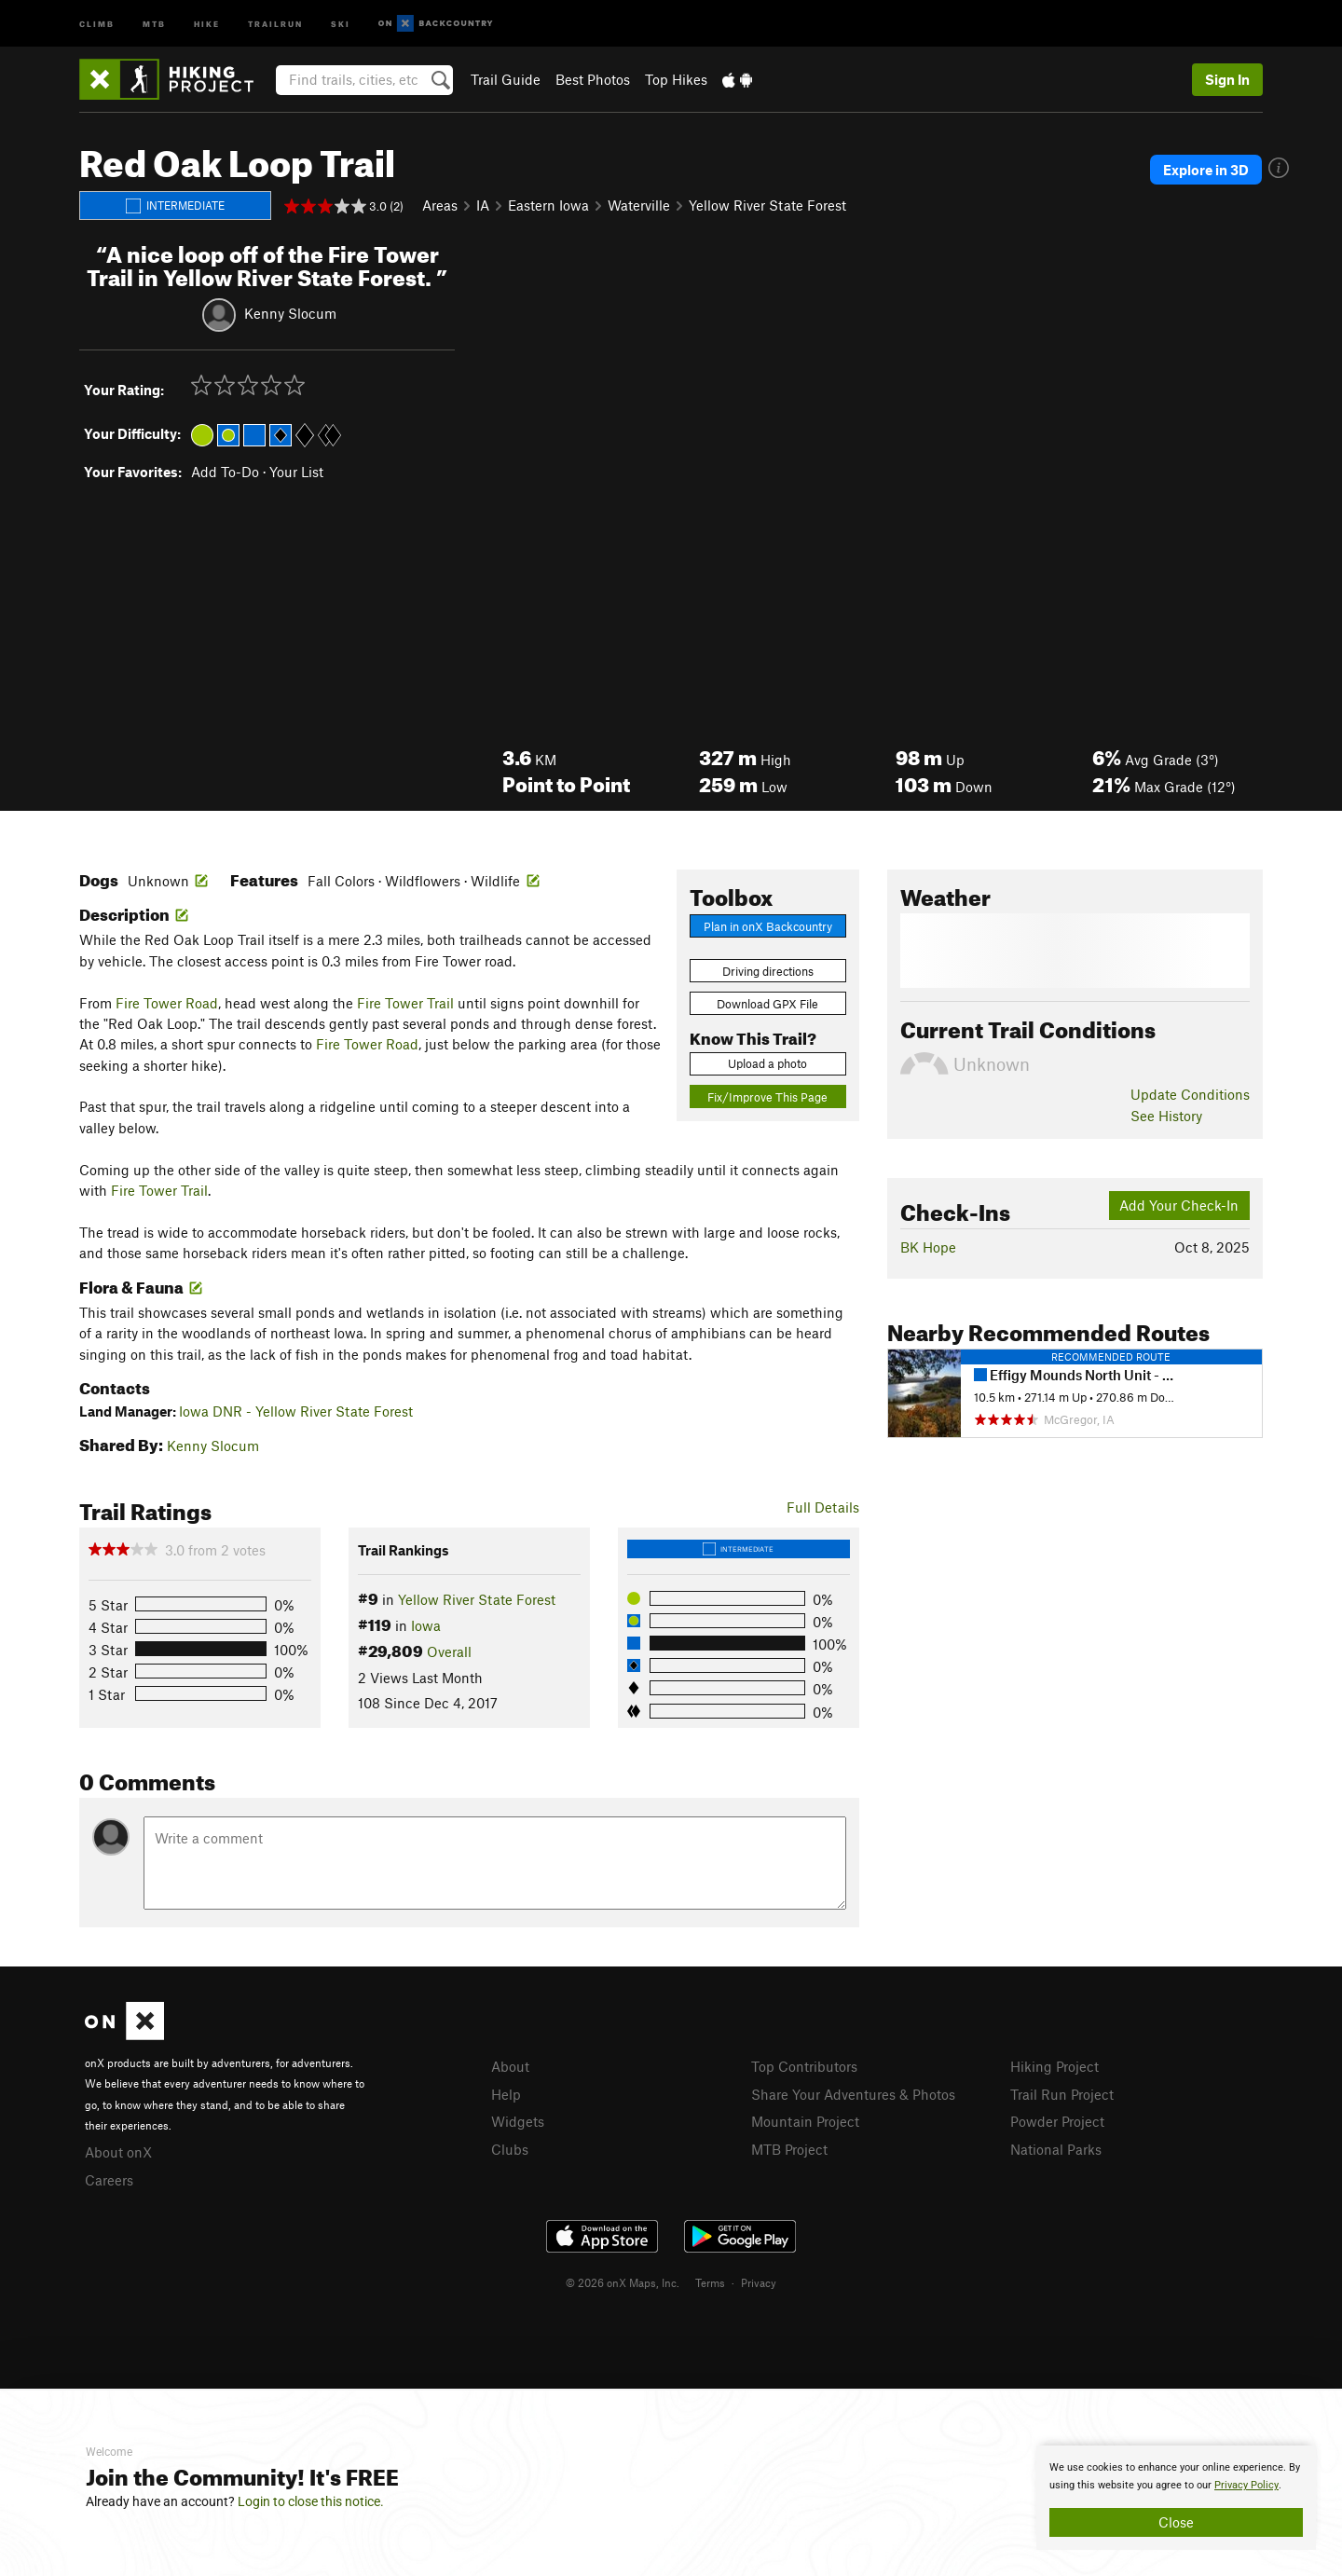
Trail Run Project (1062, 2094)
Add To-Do (225, 471)
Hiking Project (1054, 2066)
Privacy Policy (1246, 2485)
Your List (296, 471)
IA (482, 205)
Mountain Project (805, 2121)
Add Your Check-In (1179, 1205)
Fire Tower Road (167, 1002)
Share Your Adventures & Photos (853, 2094)
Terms (710, 2282)
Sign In (1227, 79)
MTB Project (789, 2149)
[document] (1176, 2498)
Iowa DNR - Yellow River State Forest (296, 1411)
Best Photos (592, 79)
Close (1176, 2522)
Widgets (517, 2121)
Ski (340, 23)
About (510, 2066)
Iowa (426, 1625)
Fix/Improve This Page (767, 1096)
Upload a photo (767, 1063)
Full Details (823, 1507)
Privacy (758, 2282)
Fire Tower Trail (405, 1002)
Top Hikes (676, 79)
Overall (449, 1651)
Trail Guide (506, 79)
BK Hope (928, 1247)
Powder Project (1057, 2121)
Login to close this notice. (311, 2501)
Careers (109, 2180)
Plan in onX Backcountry (768, 926)
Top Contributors (804, 2066)
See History (1166, 1115)
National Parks (1056, 2149)
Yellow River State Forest (767, 205)
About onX (118, 2152)
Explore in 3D (1206, 169)
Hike (207, 23)
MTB (154, 23)
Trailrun (275, 23)
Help (506, 2094)
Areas (440, 205)
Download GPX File (767, 1003)
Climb (97, 23)
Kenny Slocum (290, 312)
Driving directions (768, 971)
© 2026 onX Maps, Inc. (622, 2282)
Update (1190, 1094)
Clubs (509, 2149)
